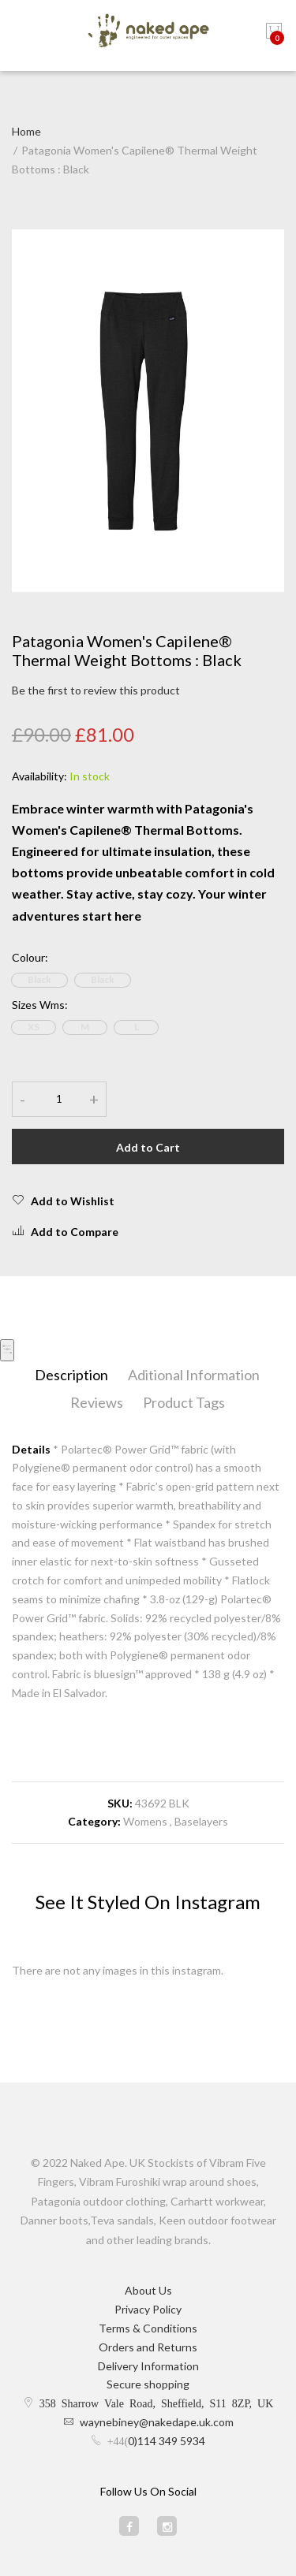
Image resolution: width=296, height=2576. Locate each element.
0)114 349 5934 (166, 2441)
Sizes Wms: (40, 1004)
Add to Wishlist (63, 1200)
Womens (145, 1821)
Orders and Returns (148, 2347)
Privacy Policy (148, 2309)
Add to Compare (65, 1231)
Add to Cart (148, 1147)
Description (71, 1374)
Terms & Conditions (148, 2328)
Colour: (30, 957)
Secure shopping (148, 2384)
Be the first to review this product (96, 690)
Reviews (96, 1402)
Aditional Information (194, 1374)
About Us (148, 2290)
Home (26, 131)
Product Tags (184, 1402)
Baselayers (201, 1821)
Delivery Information (148, 2366)
